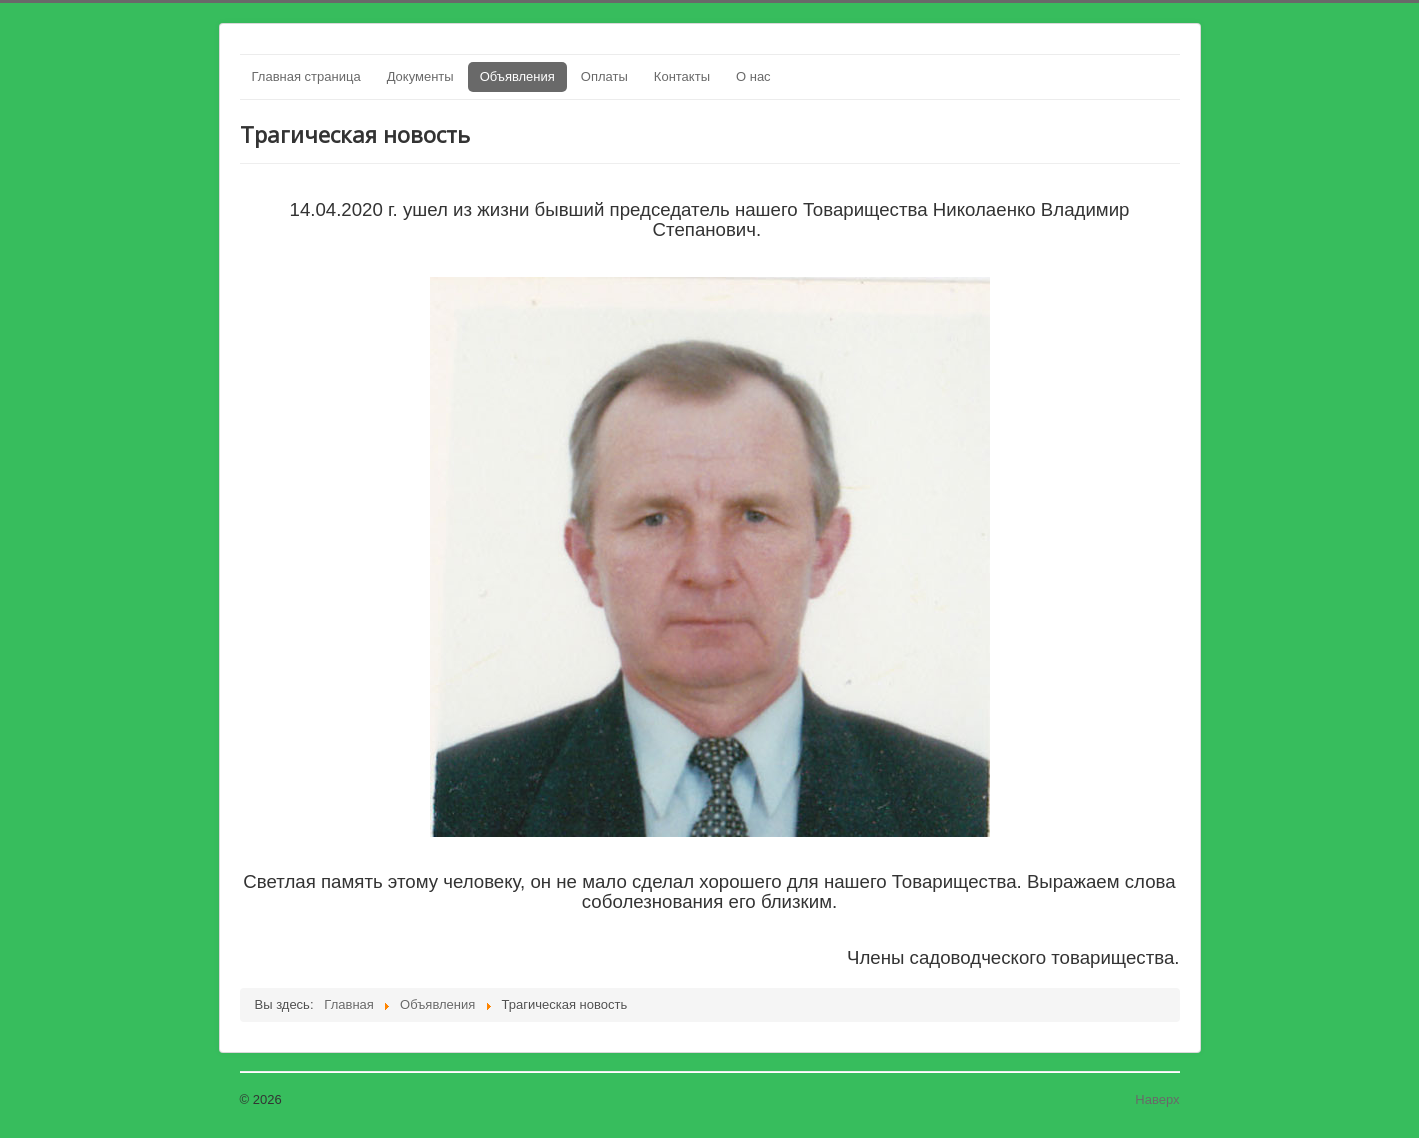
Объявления (517, 76)
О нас (753, 76)
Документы (420, 76)
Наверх (1157, 1099)
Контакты (682, 76)
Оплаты (604, 76)
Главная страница (306, 76)
